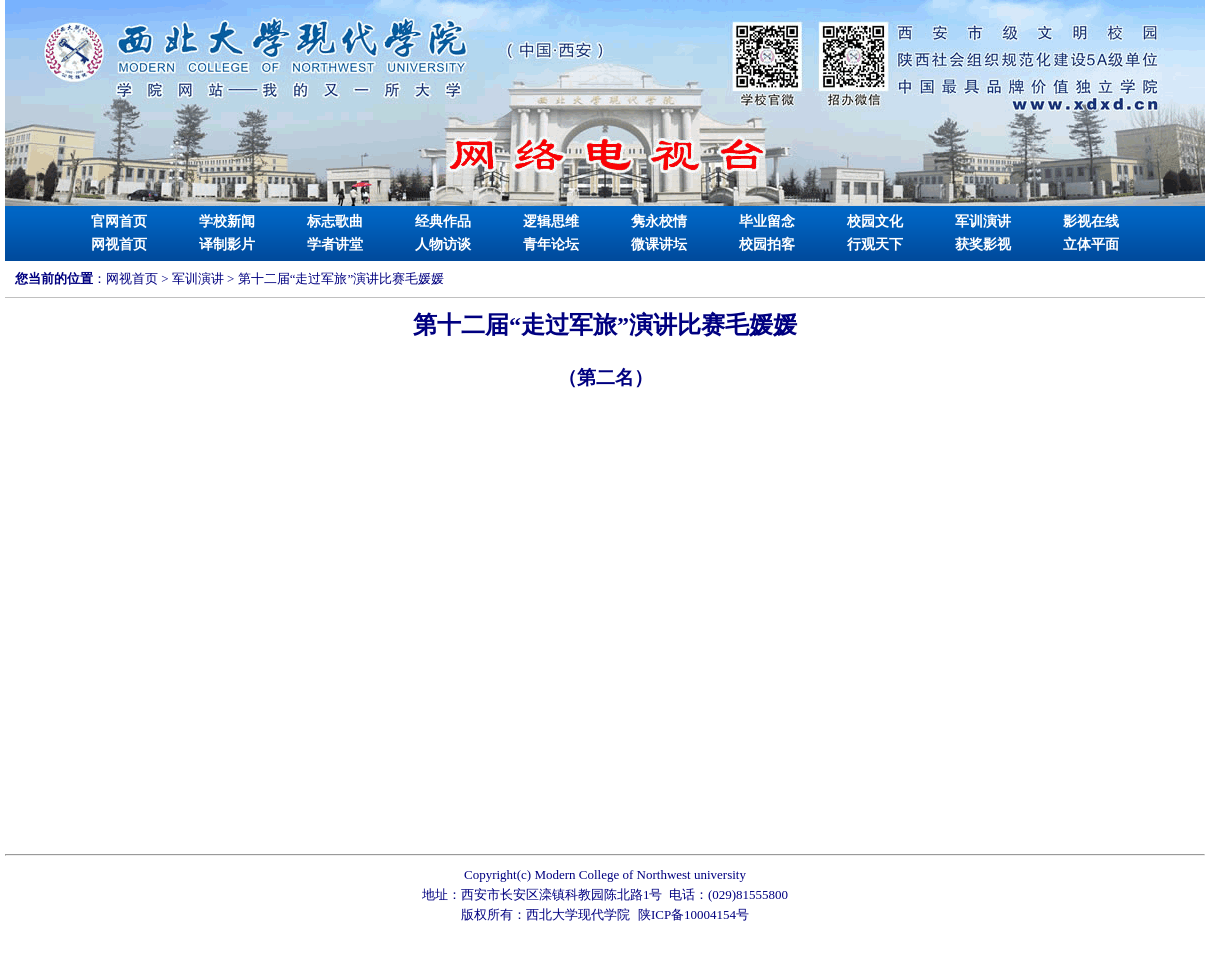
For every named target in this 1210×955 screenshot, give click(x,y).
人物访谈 (443, 244)
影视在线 (1091, 221)
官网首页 (119, 221)
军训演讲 (983, 221)
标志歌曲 (335, 221)
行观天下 (875, 244)
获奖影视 (983, 244)
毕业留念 (767, 221)
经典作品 (443, 221)
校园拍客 (767, 244)
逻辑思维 (551, 221)
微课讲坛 (659, 244)
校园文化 (875, 221)
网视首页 (119, 244)
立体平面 (1091, 244)
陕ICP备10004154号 (693, 914)
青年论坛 (551, 244)
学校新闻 (227, 221)
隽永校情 (659, 221)
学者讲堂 (335, 244)
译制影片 (227, 244)
